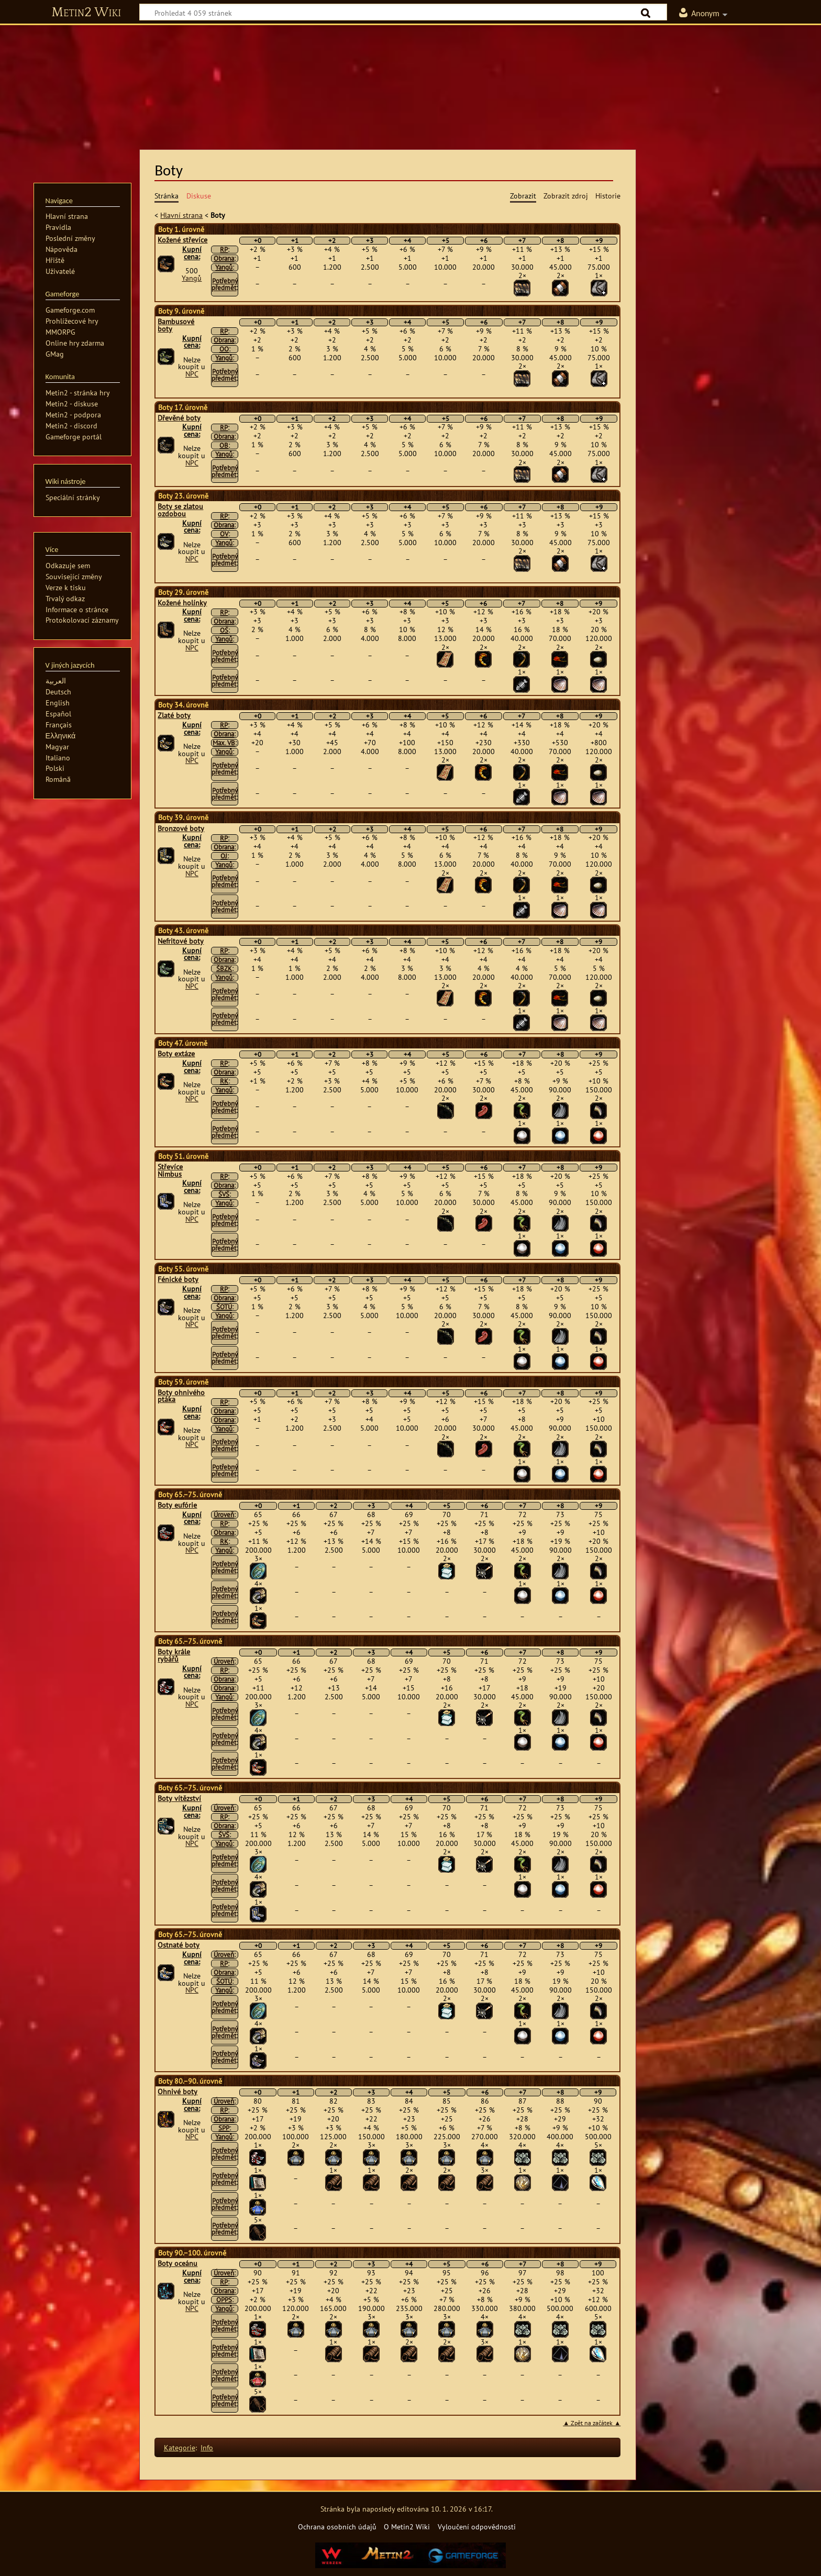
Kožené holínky (182, 602)
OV (224, 533)
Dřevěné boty (179, 418)
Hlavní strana (181, 215)
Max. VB (224, 742)
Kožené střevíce (182, 240)
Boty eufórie (177, 1505)
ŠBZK (224, 968)
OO (224, 349)
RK (224, 1081)
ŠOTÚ (224, 1306)
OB (223, 445)
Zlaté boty (174, 715)
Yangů (192, 278)
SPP (223, 2128)
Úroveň (224, 1514)
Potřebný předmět (225, 284)
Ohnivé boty (177, 2091)
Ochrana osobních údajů (337, 2526)
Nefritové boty (181, 941)
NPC (191, 374)
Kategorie (179, 2447)
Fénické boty (178, 1279)
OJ (223, 856)
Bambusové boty (176, 325)
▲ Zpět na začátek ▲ (591, 2423)
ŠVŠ (223, 1194)
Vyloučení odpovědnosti (477, 2526)
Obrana (224, 258)
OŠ (224, 630)
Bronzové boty (181, 828)
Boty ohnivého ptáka (181, 1396)
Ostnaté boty (178, 1945)
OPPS (224, 2299)
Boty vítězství (179, 1798)
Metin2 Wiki (86, 12)
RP (224, 249)
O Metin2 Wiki (407, 2526)
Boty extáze (176, 1053)
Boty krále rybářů (174, 1655)
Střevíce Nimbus (170, 1170)
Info (207, 2447)
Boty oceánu (177, 2263)
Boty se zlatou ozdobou (180, 510)
